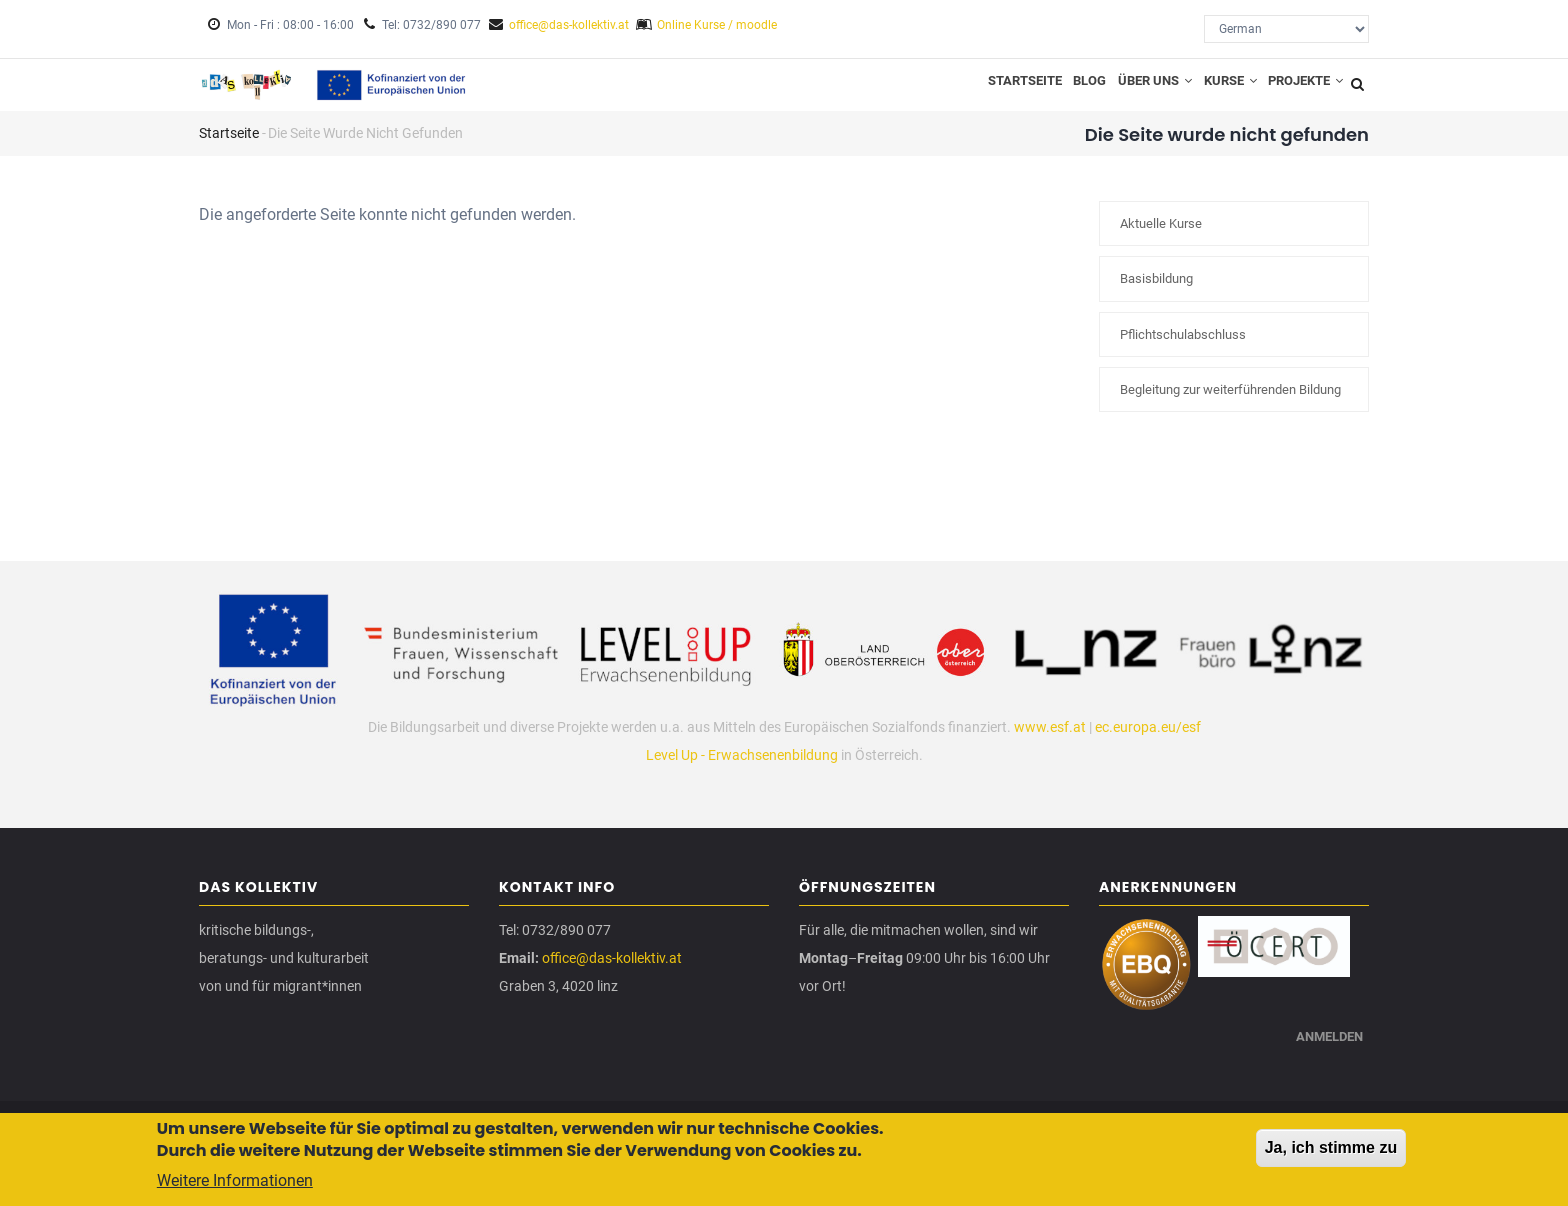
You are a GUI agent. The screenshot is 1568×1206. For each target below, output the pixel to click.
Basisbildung (1156, 292)
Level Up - (677, 768)
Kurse (1214, 91)
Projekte (1300, 91)
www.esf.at (1050, 740)
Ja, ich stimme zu (1331, 1148)
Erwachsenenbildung (773, 768)
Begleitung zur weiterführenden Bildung (1230, 403)
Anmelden (1325, 1062)
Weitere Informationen (235, 1182)
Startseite (982, 91)
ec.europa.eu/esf (1148, 740)
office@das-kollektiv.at (569, 25)
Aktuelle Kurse (1161, 237)
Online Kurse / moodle (717, 25)
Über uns (1130, 91)
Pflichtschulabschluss (1183, 347)
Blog (1055, 91)
